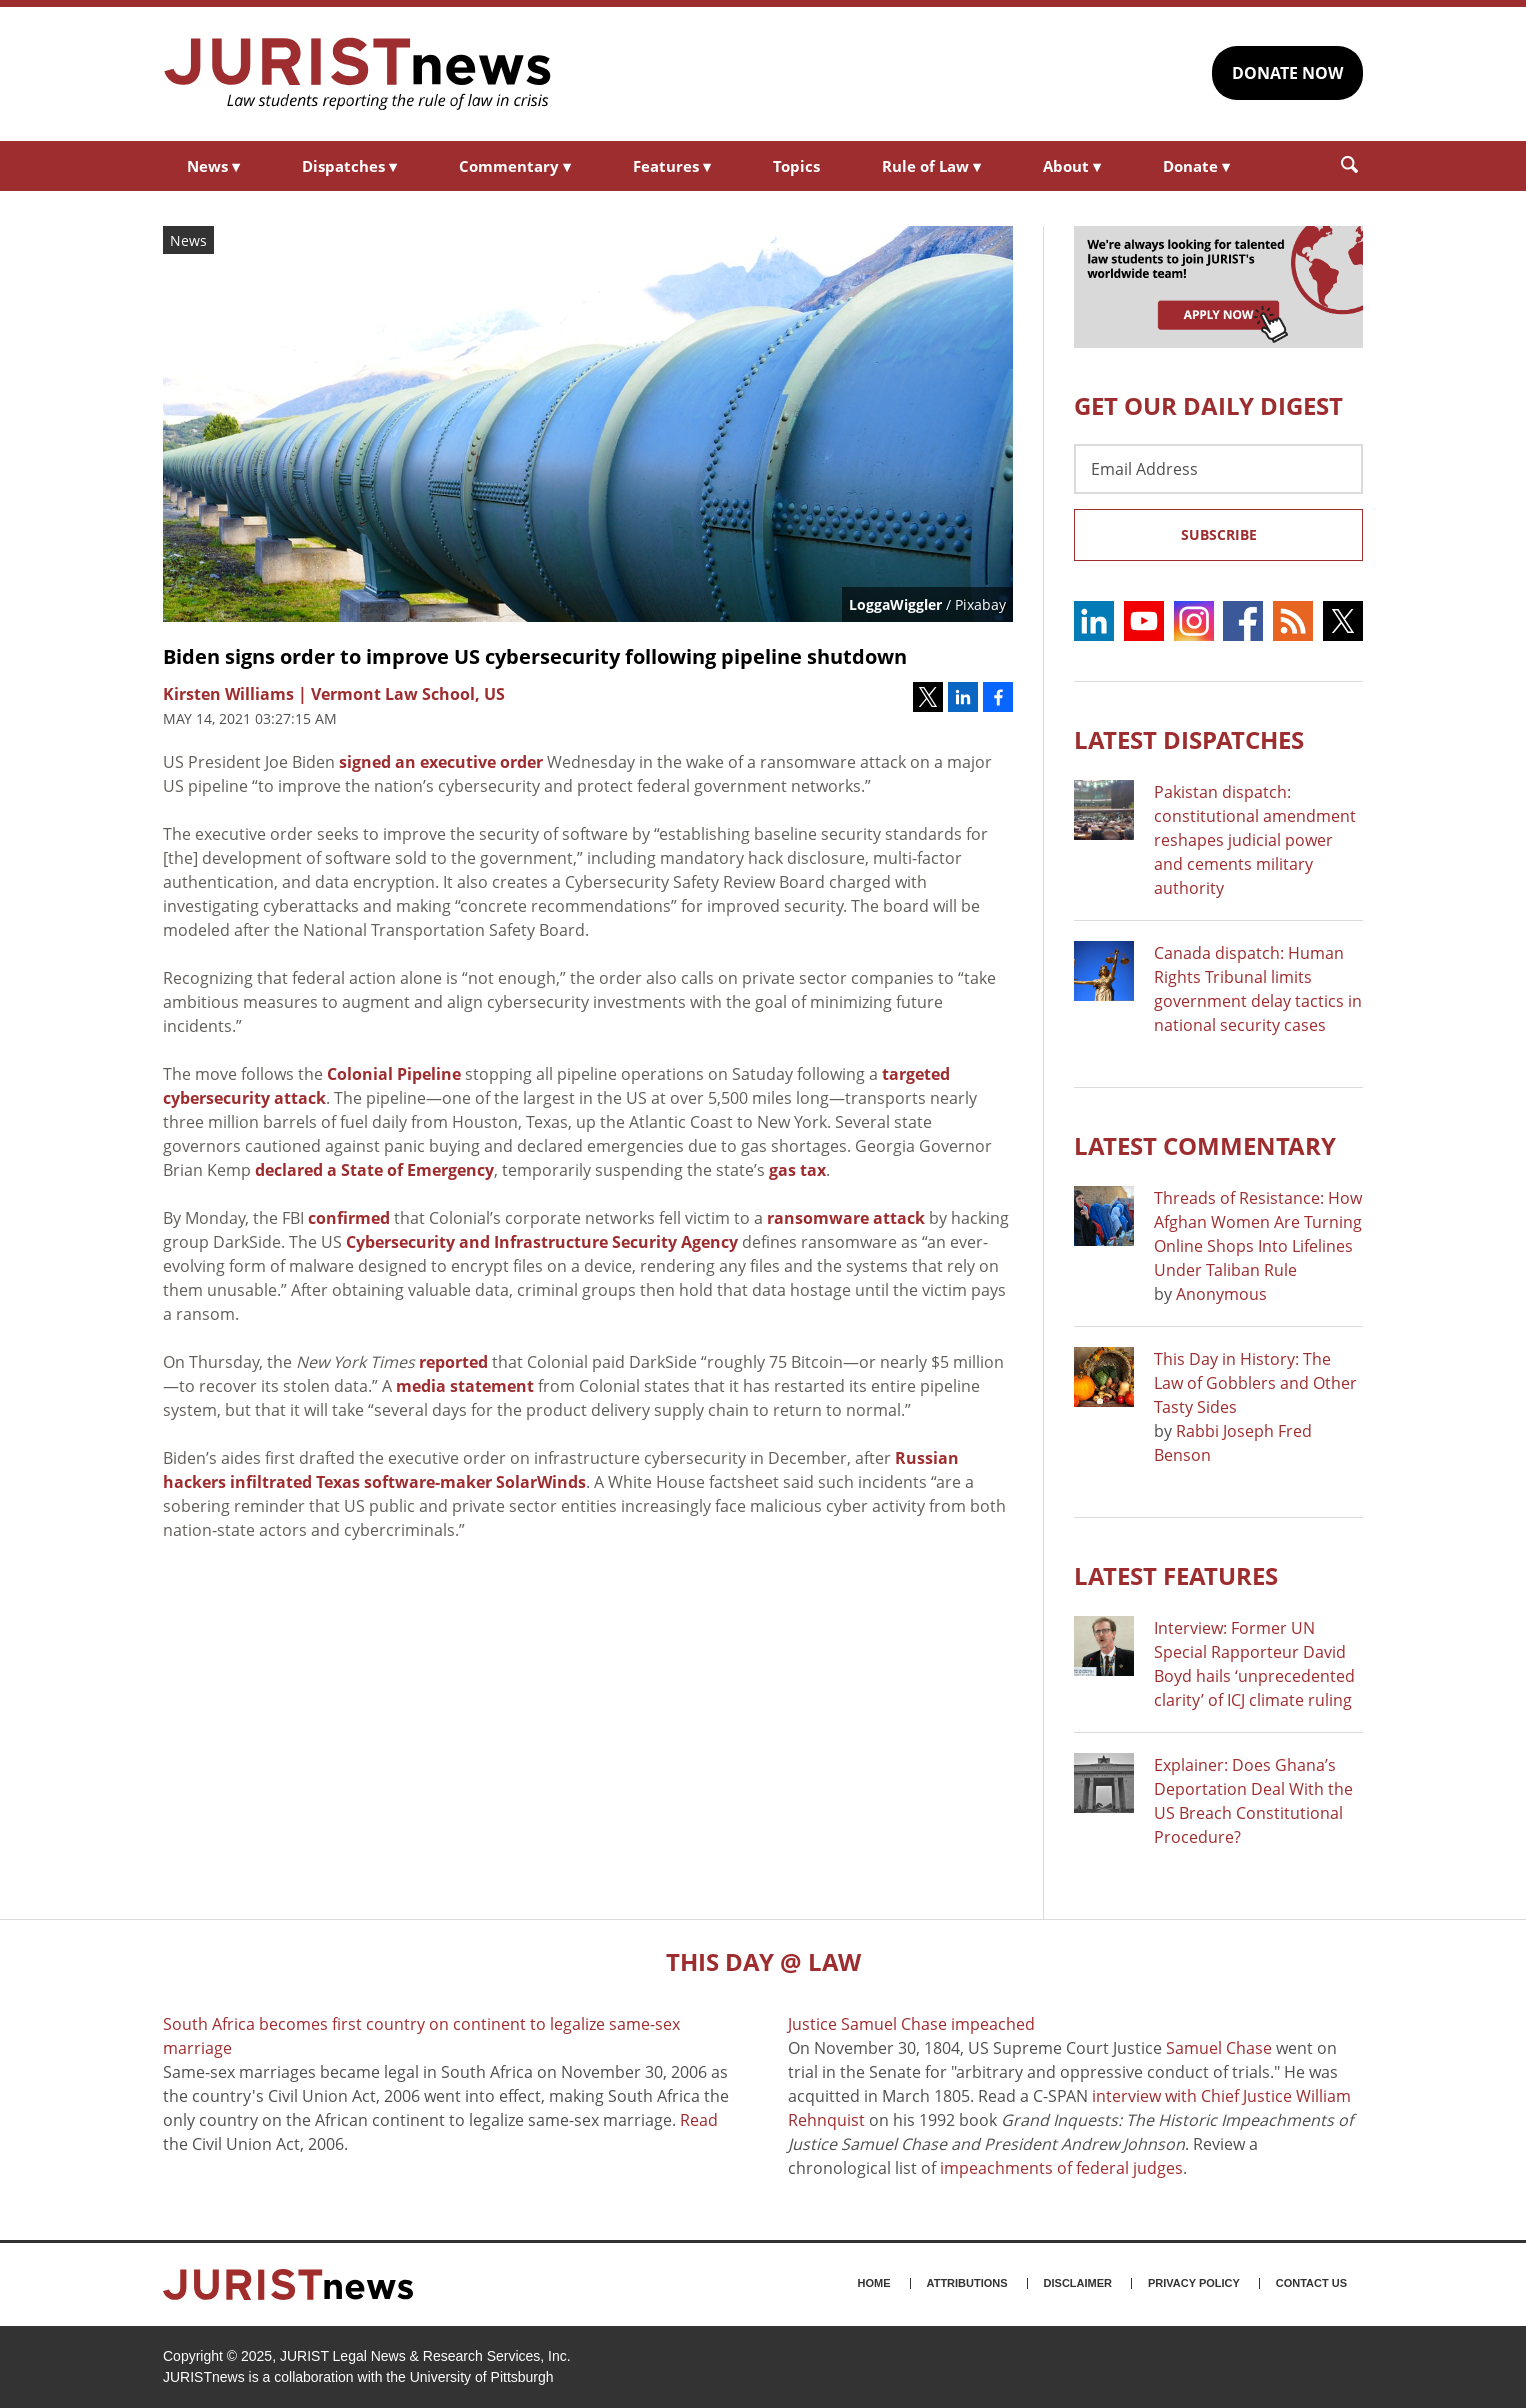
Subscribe (1219, 534)
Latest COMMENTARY (1205, 1145)
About (1072, 166)
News (213, 166)
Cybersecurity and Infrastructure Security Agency (542, 1242)
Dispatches (349, 166)
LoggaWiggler (895, 604)
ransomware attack (846, 1218)
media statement (465, 1386)
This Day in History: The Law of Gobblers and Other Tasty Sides (1255, 1383)
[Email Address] (1218, 469)
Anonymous (1221, 1294)
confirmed (349, 1218)
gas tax (797, 1170)
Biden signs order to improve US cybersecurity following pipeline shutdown (535, 656)
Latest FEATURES (1176, 1575)
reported (453, 1362)
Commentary (515, 166)
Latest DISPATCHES (1189, 739)
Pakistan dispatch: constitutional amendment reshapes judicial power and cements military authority (1255, 840)
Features (672, 166)
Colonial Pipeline (394, 1074)
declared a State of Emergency (374, 1170)
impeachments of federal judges (1061, 2168)
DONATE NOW (1287, 73)
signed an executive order (441, 762)
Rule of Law (931, 166)
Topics (796, 166)
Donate (1196, 166)
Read (699, 2120)
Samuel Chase (1219, 2048)
